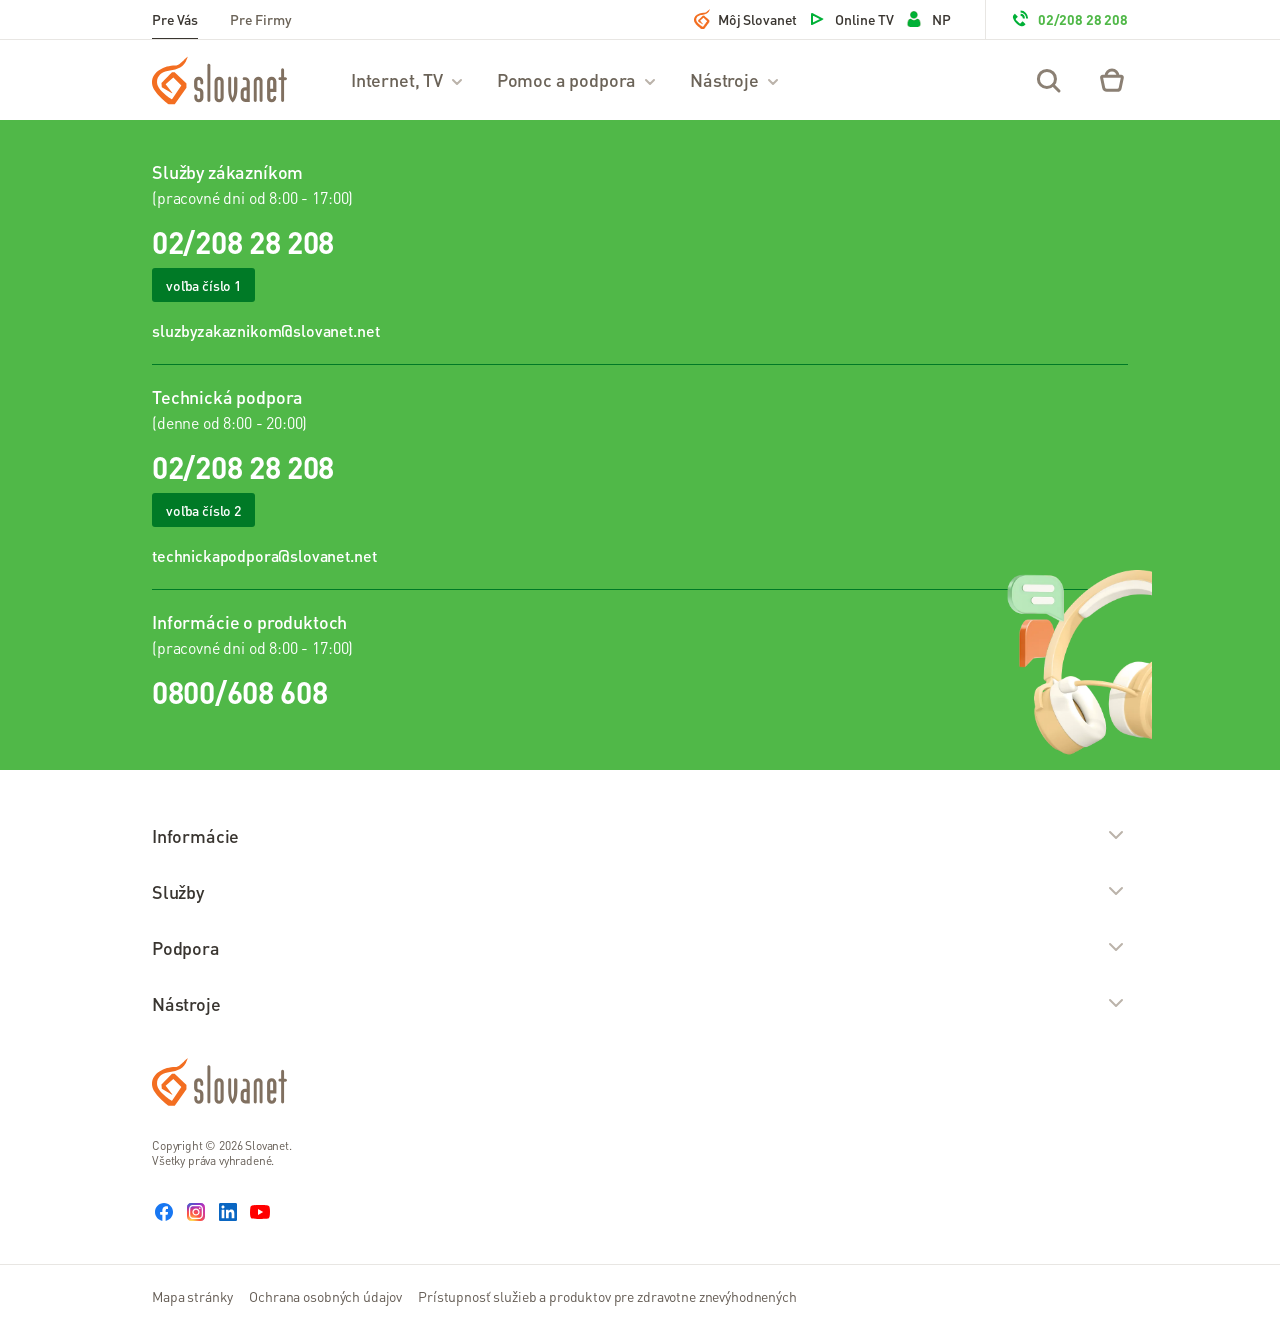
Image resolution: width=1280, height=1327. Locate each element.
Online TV (850, 19)
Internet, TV (408, 79)
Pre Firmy (261, 19)
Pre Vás (175, 19)
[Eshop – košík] (1112, 80)
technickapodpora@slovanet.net (264, 555)
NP (927, 19)
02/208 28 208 (1069, 19)
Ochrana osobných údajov (325, 1296)
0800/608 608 (239, 692)
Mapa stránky (192, 1296)
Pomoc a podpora (577, 79)
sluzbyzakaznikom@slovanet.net (265, 330)
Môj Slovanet (745, 19)
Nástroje (735, 79)
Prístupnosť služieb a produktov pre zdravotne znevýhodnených (607, 1296)
